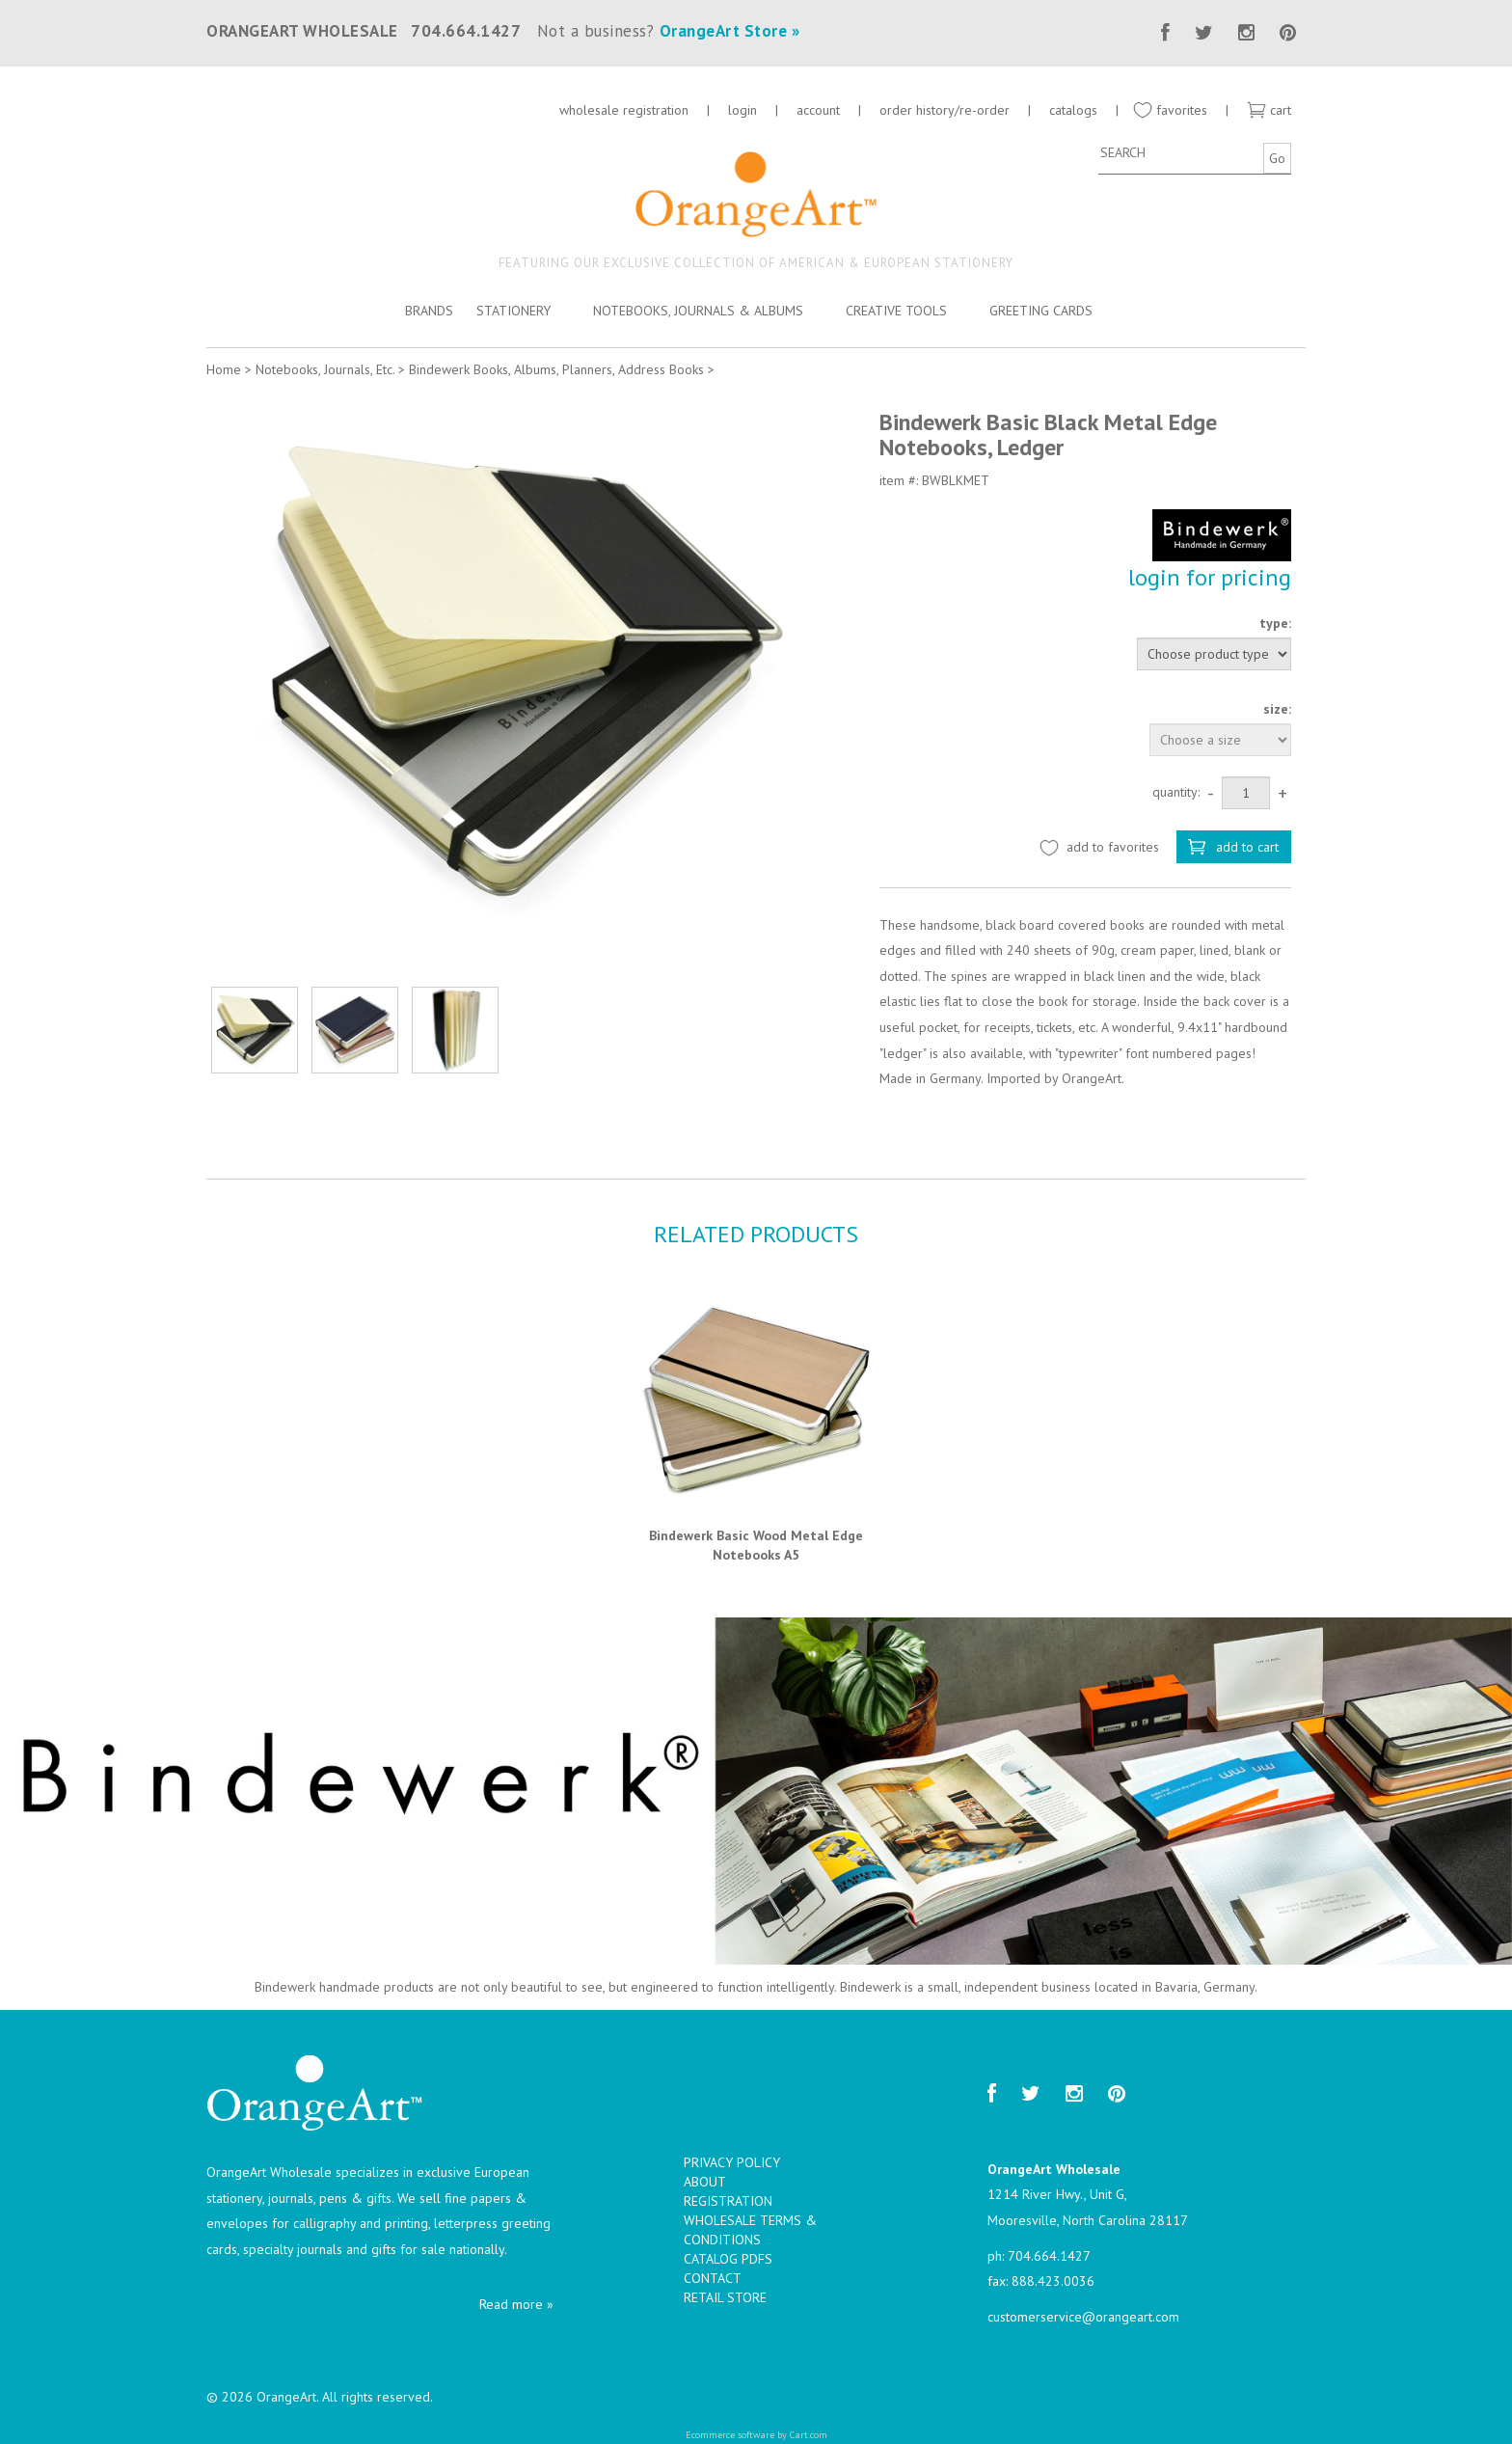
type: (1275, 623)
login (742, 110)
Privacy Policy (732, 2162)
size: (1277, 709)
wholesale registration (623, 110)
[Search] (1177, 152)
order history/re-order (944, 110)
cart (1269, 110)
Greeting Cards (1041, 310)
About (705, 2181)
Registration (728, 2201)
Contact (713, 2278)
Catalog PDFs (728, 2258)
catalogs (1075, 110)
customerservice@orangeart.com (1083, 2316)
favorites (1170, 110)
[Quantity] (1246, 792)
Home (223, 369)
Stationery (513, 310)
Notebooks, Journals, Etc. (325, 369)
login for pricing (1209, 577)
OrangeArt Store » (730, 30)
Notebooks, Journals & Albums (698, 310)
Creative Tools (896, 310)
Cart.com (808, 2435)
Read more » (516, 2304)
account (818, 110)
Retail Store (725, 2297)
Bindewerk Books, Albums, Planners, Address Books (556, 369)
